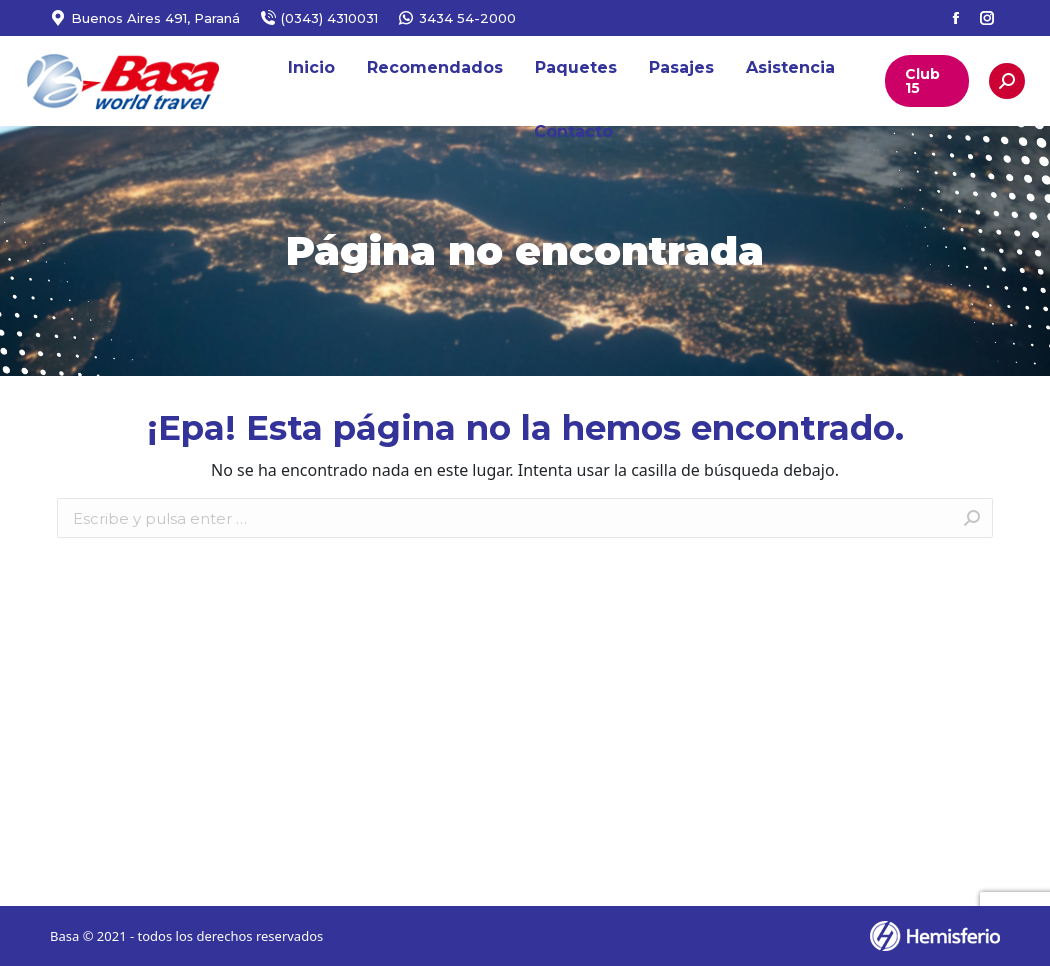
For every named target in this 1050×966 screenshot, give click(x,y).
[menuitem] (311, 68)
